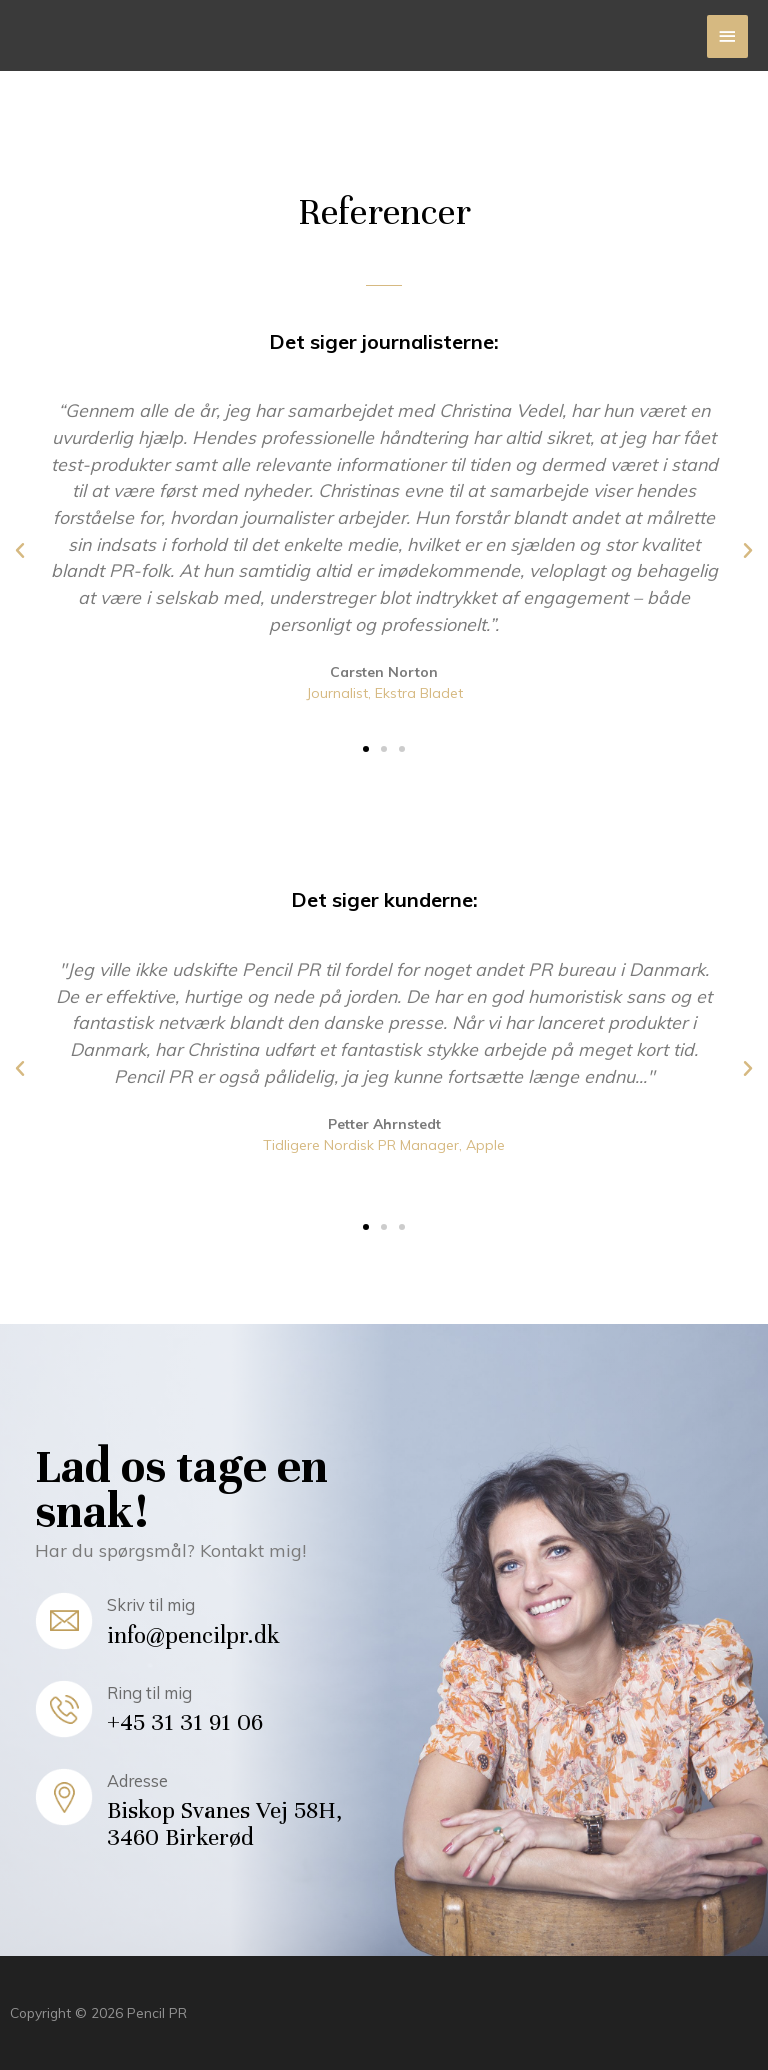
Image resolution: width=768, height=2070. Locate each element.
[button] (366, 749)
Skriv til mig (151, 1605)
